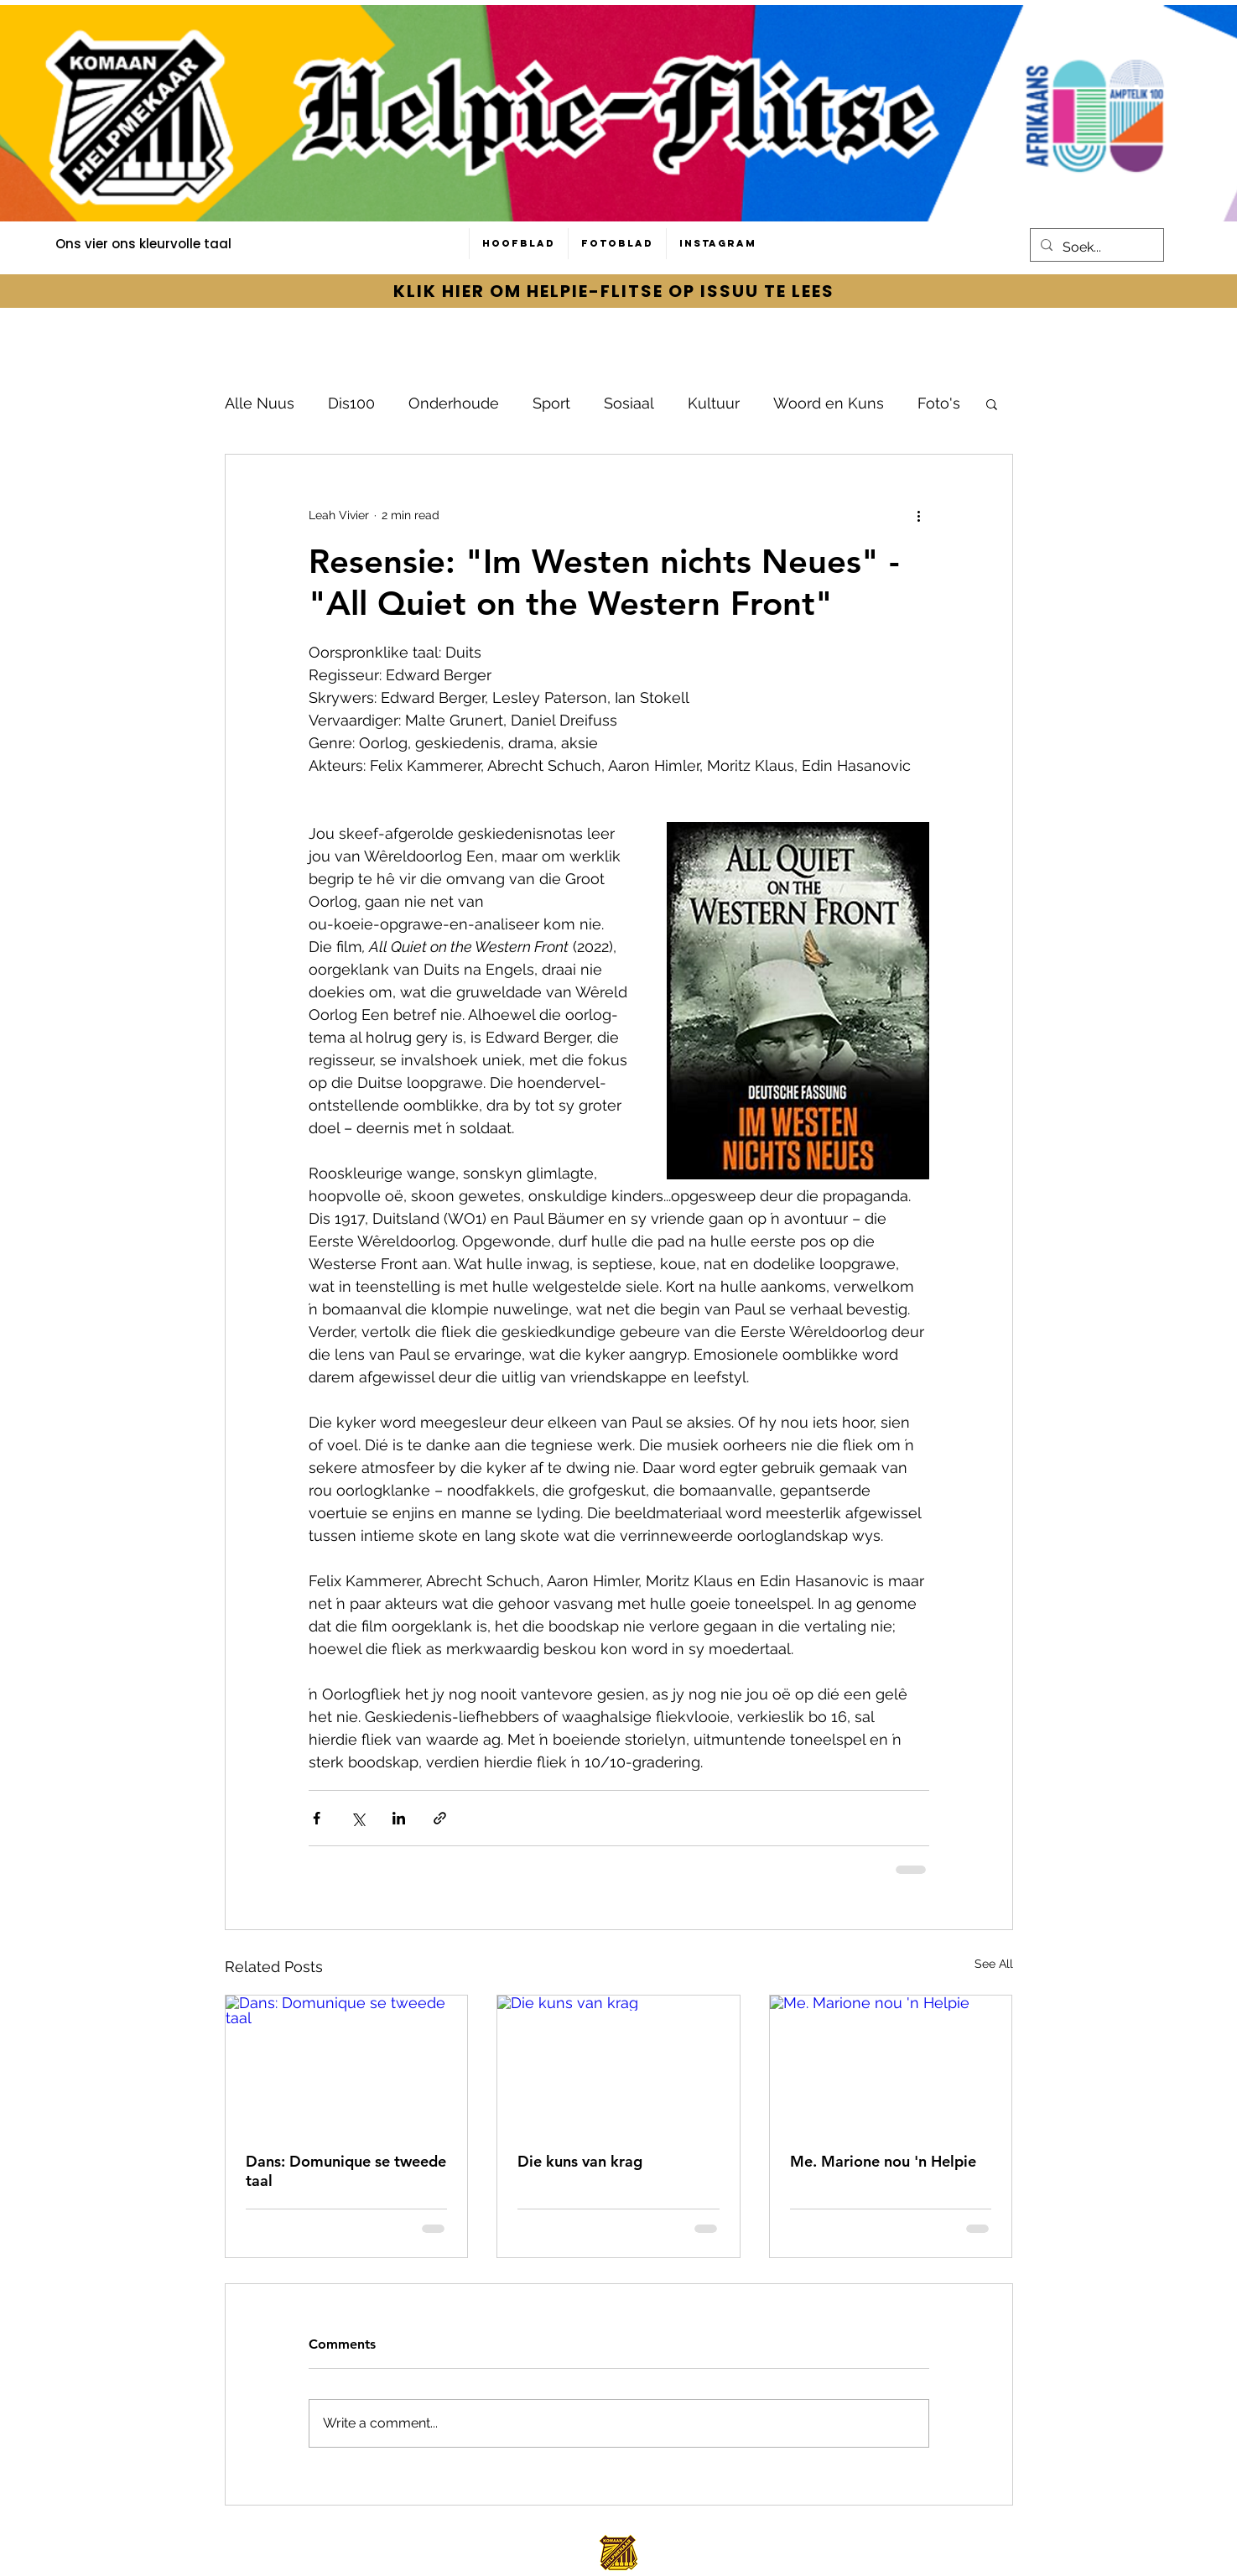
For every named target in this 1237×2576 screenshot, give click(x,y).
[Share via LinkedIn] (399, 1818)
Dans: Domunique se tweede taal (346, 2171)
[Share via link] (440, 1818)
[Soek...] (1095, 247)
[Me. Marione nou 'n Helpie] (891, 2063)
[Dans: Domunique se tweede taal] (347, 2063)
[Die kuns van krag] (618, 2063)
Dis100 (351, 403)
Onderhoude (453, 403)
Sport (551, 403)
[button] (992, 403)
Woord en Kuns (828, 403)
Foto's (938, 403)
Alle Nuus (259, 403)
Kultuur (714, 403)
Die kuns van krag (579, 2161)
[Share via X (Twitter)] (358, 1818)
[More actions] (919, 515)
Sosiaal (629, 403)
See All (994, 1963)
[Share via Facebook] (317, 1818)
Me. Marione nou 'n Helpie (883, 2161)
